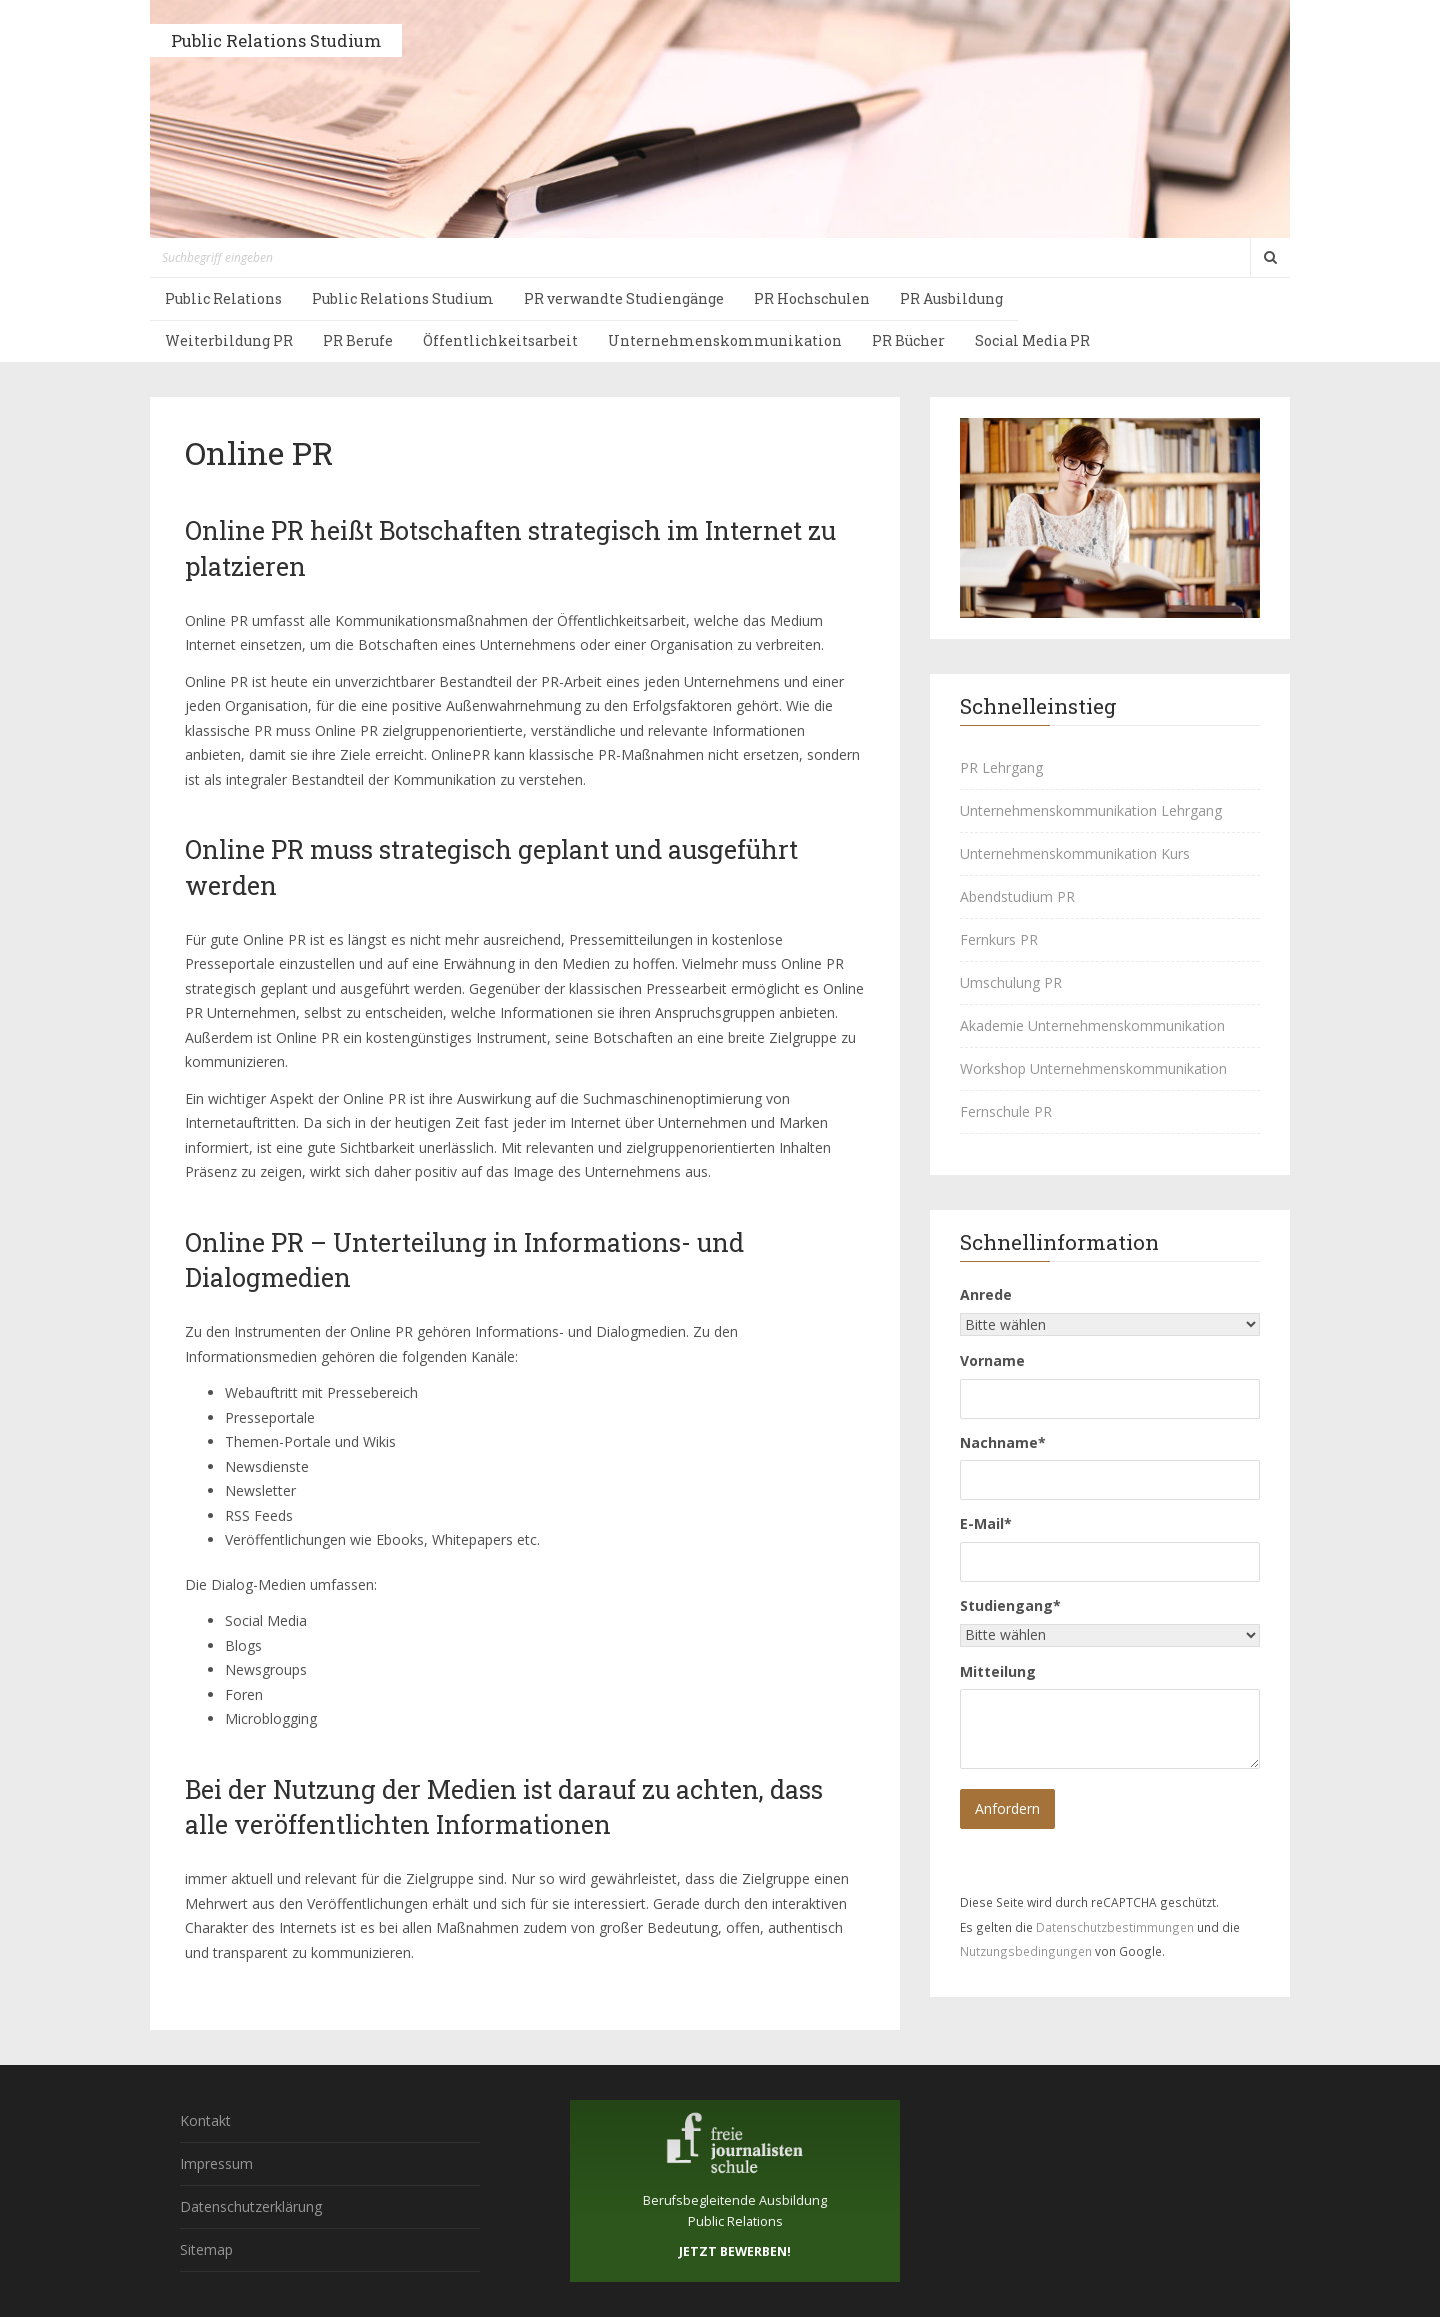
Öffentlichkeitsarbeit (500, 340)
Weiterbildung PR (229, 340)
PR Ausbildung (951, 298)
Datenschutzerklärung (251, 2206)
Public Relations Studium (276, 40)
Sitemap (206, 2249)
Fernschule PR (1006, 1111)
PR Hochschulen (812, 298)
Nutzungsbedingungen (1026, 1951)
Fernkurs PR (999, 939)
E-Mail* (986, 1523)
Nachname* (1003, 1442)
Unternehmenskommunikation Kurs (1075, 853)
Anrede (986, 1294)
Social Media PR (1032, 340)
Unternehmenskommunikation (725, 340)
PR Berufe (358, 340)
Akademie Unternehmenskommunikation (1092, 1025)
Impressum (216, 2163)
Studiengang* (1010, 1605)
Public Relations (223, 298)
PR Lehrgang (1001, 767)
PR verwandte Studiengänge (624, 298)
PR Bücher (908, 340)
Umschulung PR (1011, 982)
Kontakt (205, 2120)
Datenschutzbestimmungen (1115, 1927)
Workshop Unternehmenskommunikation (1093, 1068)
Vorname (992, 1360)
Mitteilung (998, 1671)
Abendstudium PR (1017, 896)
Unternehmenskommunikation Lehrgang (1091, 810)
